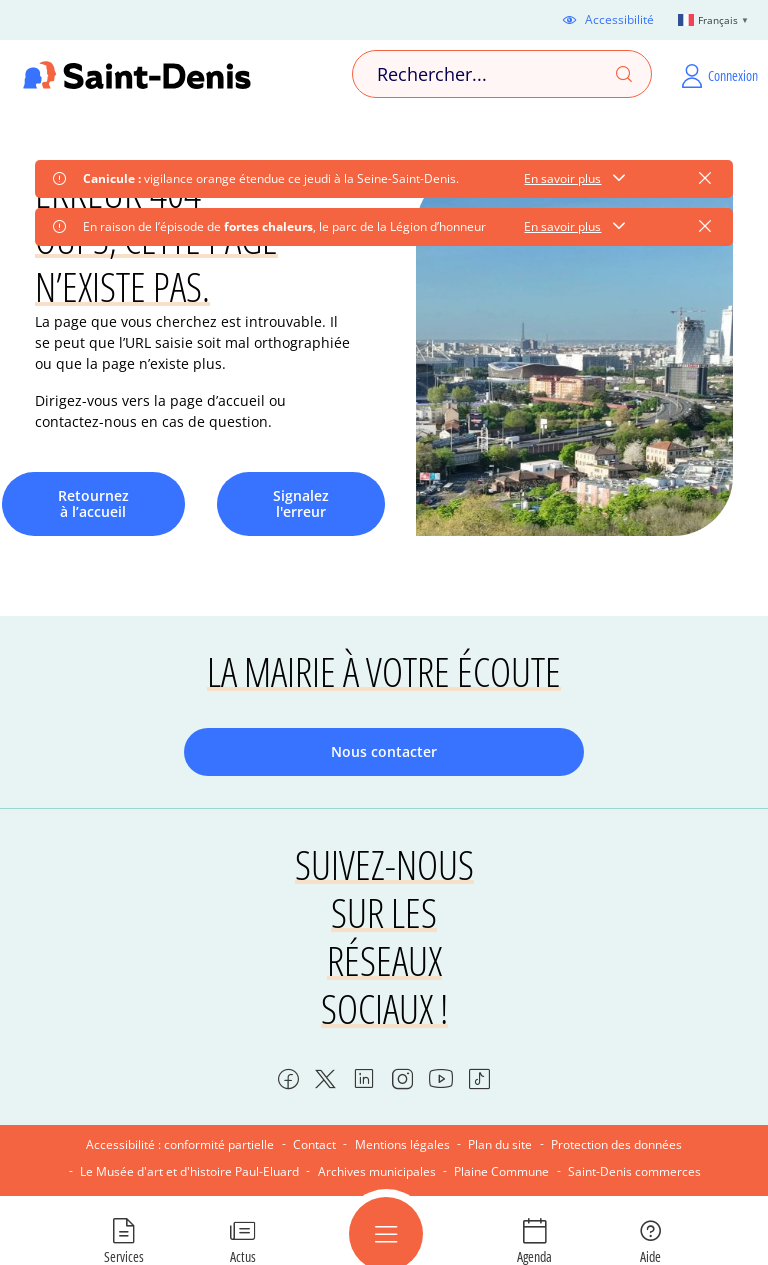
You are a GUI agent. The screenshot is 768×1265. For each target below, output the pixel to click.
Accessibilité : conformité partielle (180, 1144)
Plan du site (500, 1144)
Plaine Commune (501, 1171)
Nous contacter (384, 751)
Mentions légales (402, 1144)
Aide (650, 1256)
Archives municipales (377, 1171)
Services (124, 1256)
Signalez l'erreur (301, 503)
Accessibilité (619, 20)
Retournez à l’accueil (93, 503)
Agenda (534, 1256)
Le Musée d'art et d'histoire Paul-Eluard (189, 1171)
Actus (243, 1256)
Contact (314, 1144)
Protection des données (616, 1144)
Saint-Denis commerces (634, 1171)
